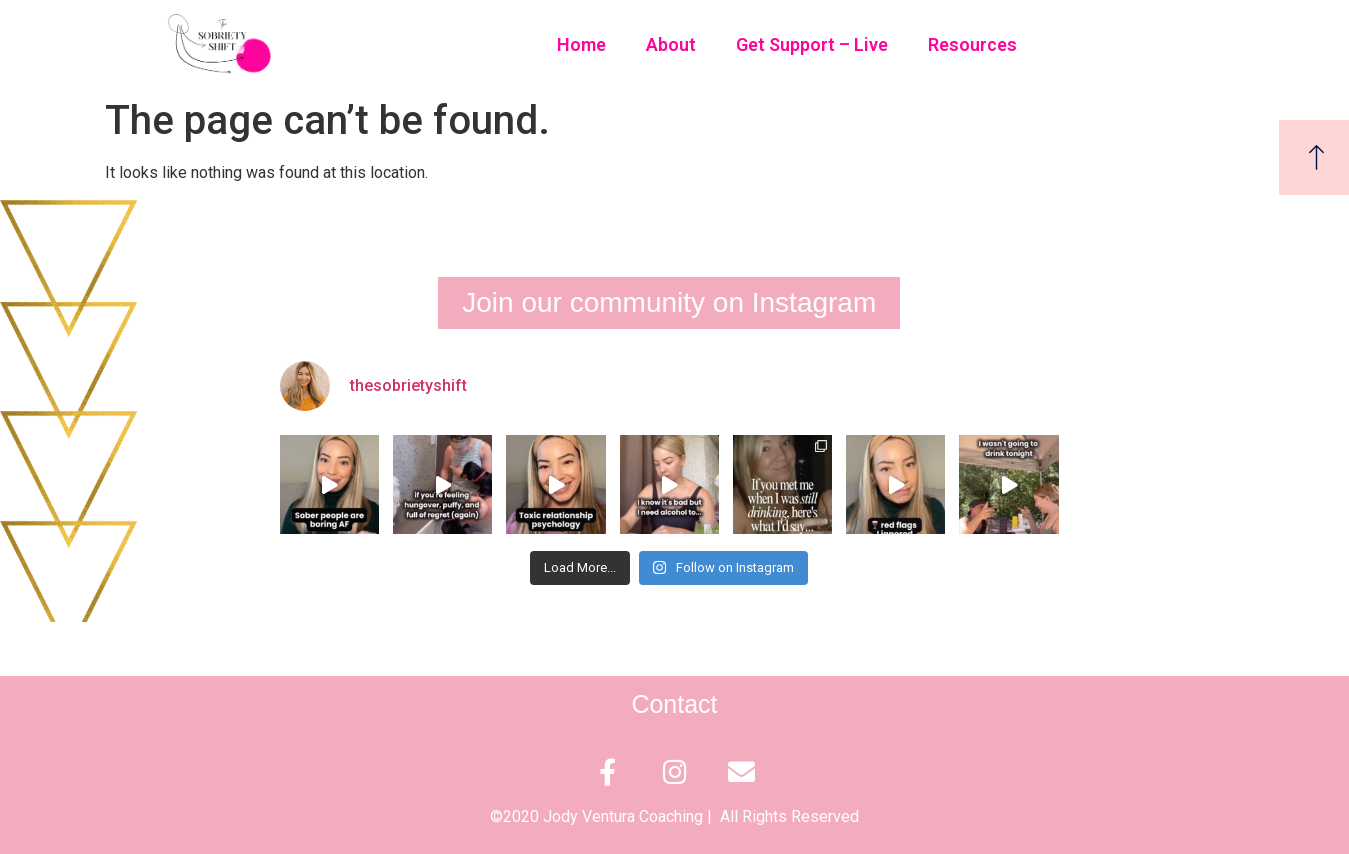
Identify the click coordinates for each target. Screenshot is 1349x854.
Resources (972, 44)
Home (581, 44)
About (671, 44)
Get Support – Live (812, 44)
